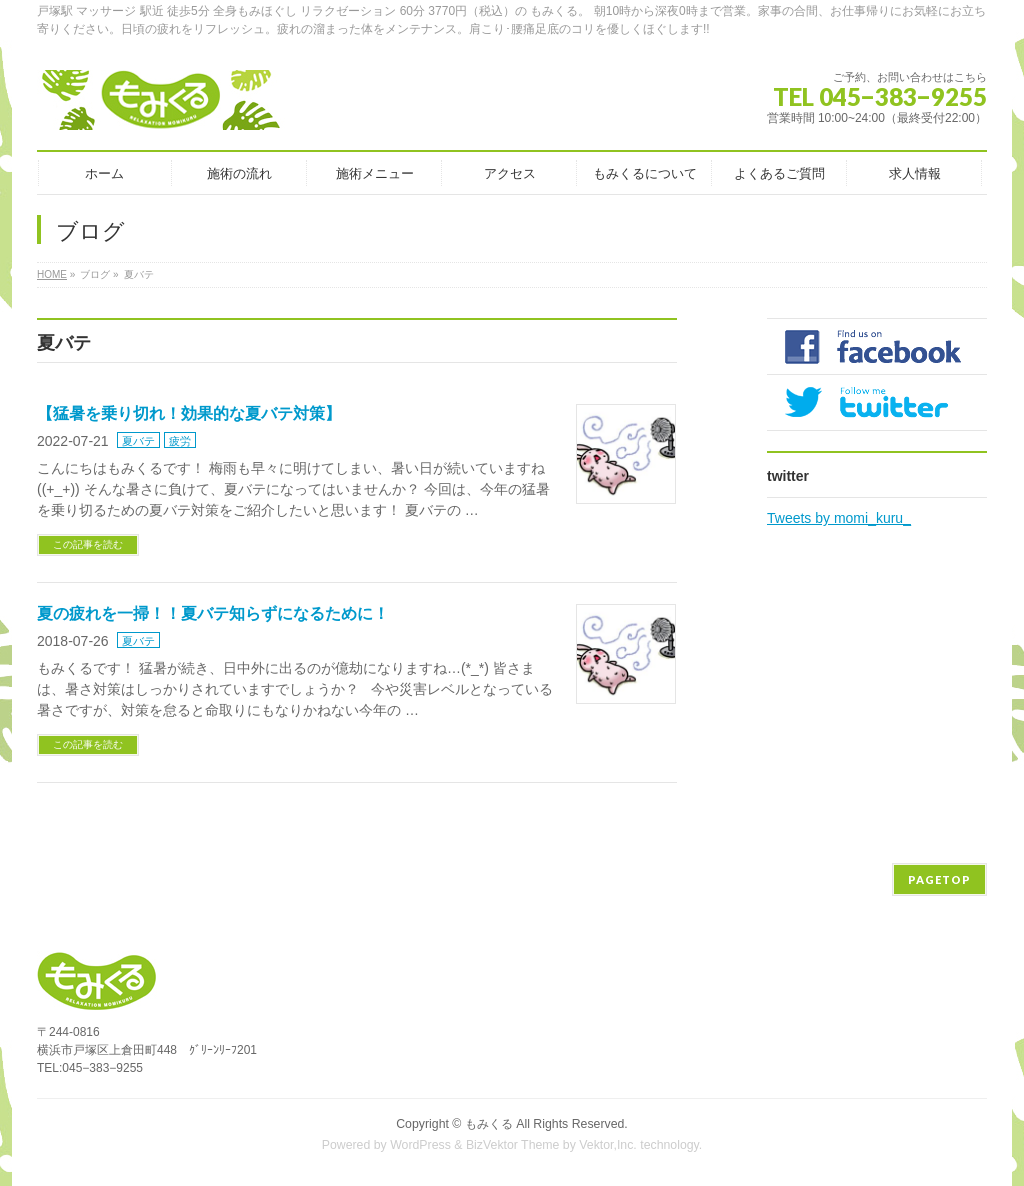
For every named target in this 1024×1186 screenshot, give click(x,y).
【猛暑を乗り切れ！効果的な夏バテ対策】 (189, 413)
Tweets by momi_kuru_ (839, 518)
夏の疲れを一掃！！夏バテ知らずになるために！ (213, 613)
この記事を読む (88, 544)
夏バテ (138, 441)
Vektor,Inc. (608, 1145)
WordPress (420, 1145)
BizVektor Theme (513, 1145)
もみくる (489, 1124)
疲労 (180, 441)
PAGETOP (939, 879)
